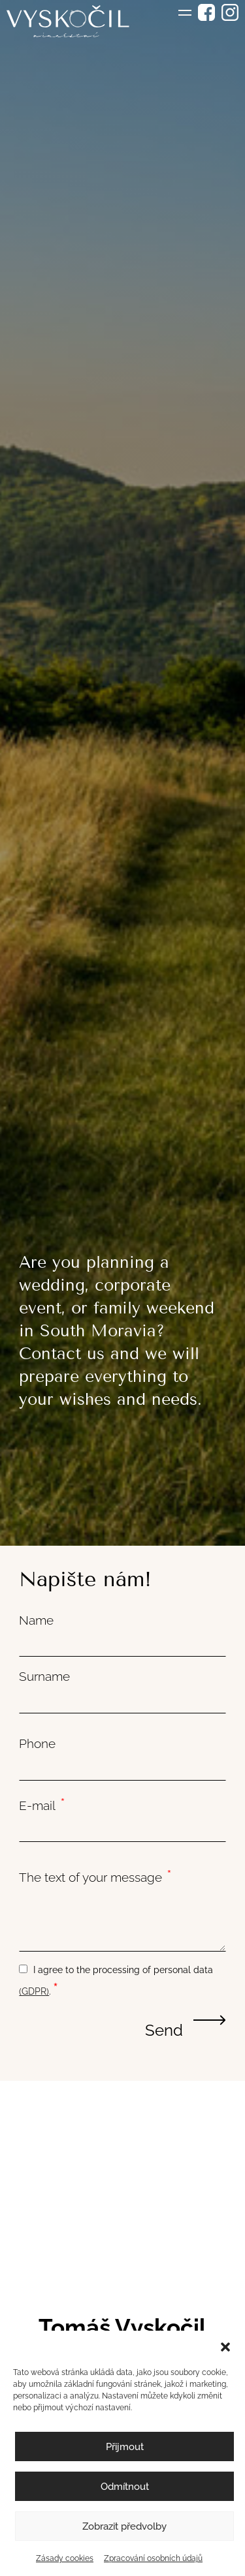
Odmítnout (125, 2486)
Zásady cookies (64, 2558)
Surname (44, 1676)
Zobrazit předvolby (124, 2526)
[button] (225, 2347)
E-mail (42, 1804)
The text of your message (95, 1876)
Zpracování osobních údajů (153, 2558)
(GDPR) (34, 1991)
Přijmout (125, 2447)
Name (36, 1620)
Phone (37, 1743)
